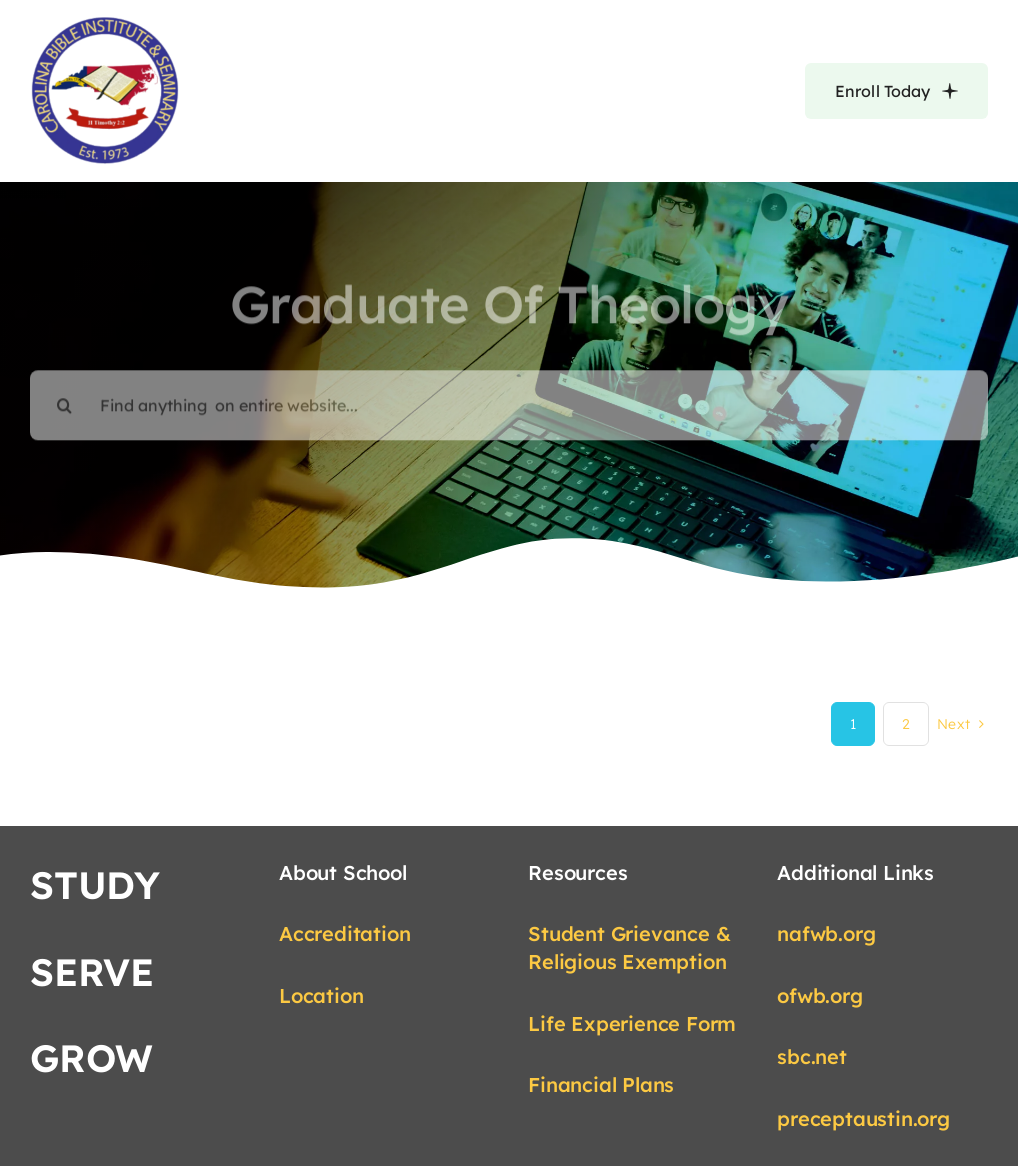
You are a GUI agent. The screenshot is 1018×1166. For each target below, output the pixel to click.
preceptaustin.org (863, 1118)
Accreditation (344, 933)
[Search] (65, 395)
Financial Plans (601, 1084)
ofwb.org (819, 995)
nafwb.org (826, 933)
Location (321, 995)
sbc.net (812, 1056)
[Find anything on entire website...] (509, 395)
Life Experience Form (632, 1023)
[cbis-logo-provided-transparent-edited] (105, 24)
